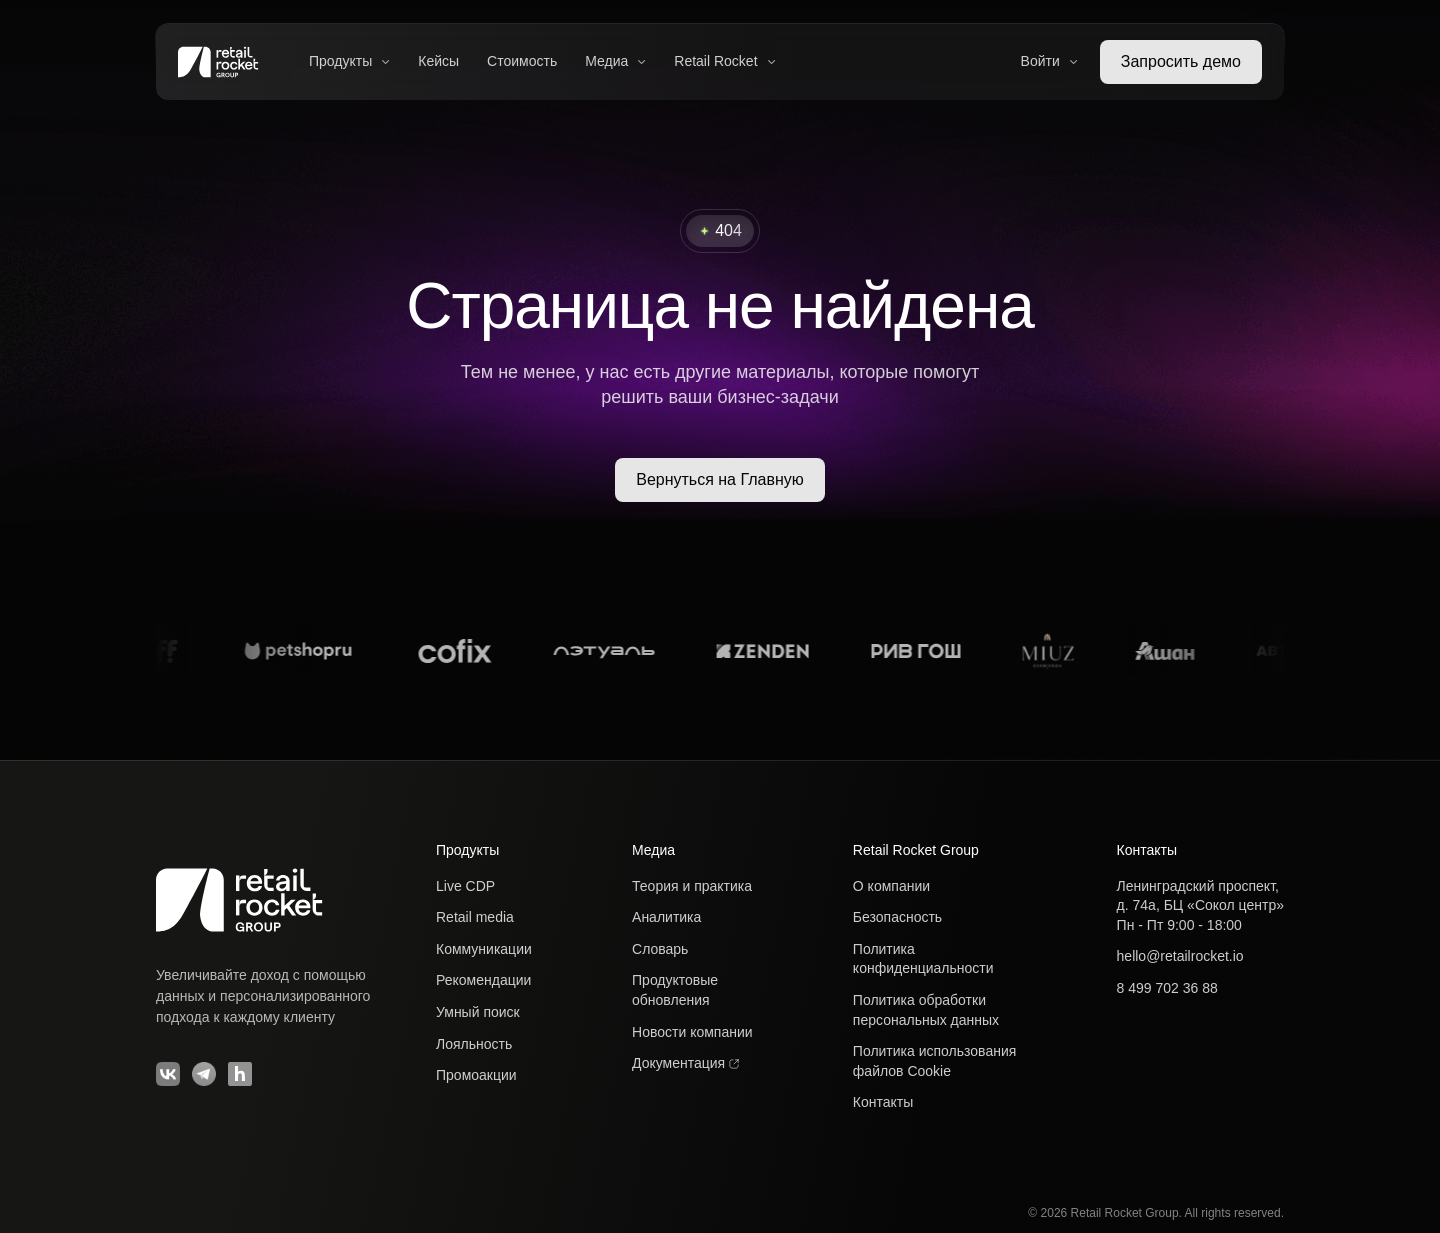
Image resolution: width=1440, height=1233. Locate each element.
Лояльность (474, 1044)
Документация (685, 1063)
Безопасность (897, 917)
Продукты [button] (349, 61)
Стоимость (522, 61)
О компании (891, 886)
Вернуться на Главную (720, 479)
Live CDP (465, 886)
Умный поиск (478, 1012)
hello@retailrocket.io (1180, 956)
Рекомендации (483, 980)
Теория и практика (692, 886)
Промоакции (476, 1075)
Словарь (660, 949)
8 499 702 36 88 (1167, 988)
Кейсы (438, 61)
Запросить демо (1181, 61)
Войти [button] (1049, 61)
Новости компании (692, 1032)
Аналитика (666, 917)
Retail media (475, 917)
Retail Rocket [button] (724, 61)
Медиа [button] (615, 61)
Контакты (883, 1102)
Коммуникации (484, 949)
